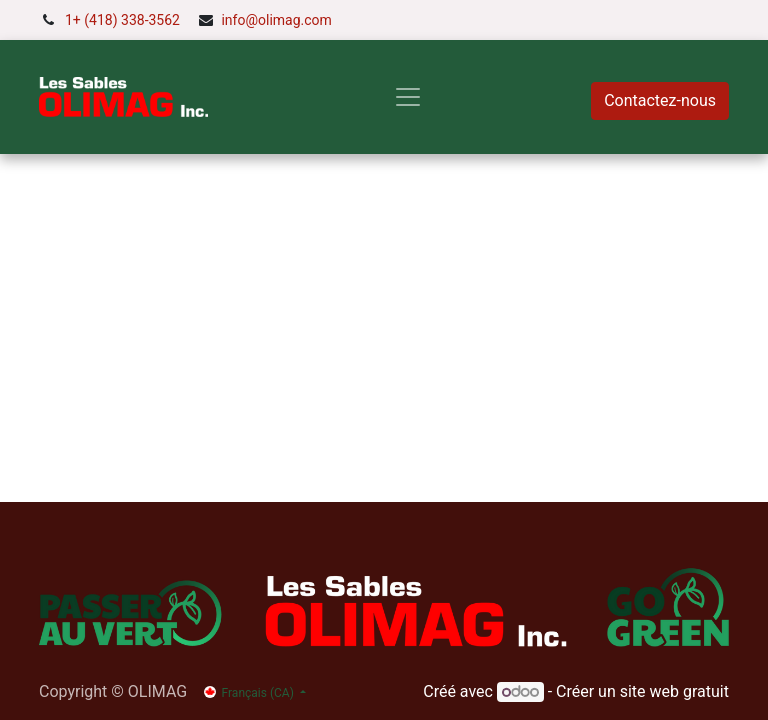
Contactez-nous (660, 100)
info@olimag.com (276, 20)
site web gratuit (674, 691)
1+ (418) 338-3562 (122, 20)
